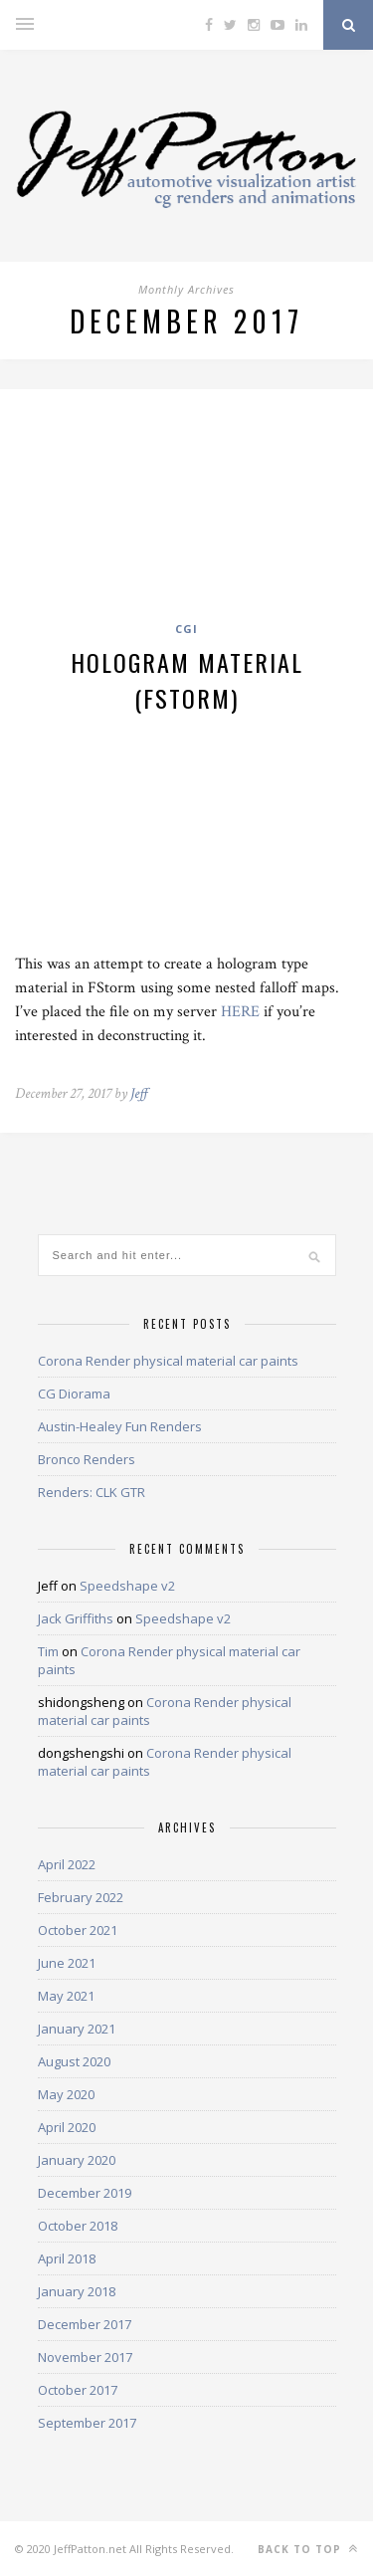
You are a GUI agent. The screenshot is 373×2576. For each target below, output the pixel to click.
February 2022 (80, 1897)
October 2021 (77, 1930)
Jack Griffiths (75, 1618)
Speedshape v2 (127, 1586)
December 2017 (84, 2324)
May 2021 (66, 1996)
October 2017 (77, 2390)
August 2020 (74, 2061)
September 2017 (87, 2423)
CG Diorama (74, 1393)
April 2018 (66, 2258)
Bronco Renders (86, 1459)
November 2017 (85, 2357)
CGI (186, 628)
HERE (240, 1011)
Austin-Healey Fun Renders (120, 1426)
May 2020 (66, 2094)
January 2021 (76, 2029)
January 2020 (76, 2160)
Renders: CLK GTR (91, 1492)
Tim (48, 1651)
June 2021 (66, 1963)
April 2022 (66, 1864)
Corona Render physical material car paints (168, 1361)
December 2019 (84, 2193)
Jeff (138, 1093)
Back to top (308, 2548)
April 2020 (66, 2127)
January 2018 (76, 2291)
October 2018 (77, 2226)
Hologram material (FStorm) (187, 680)
